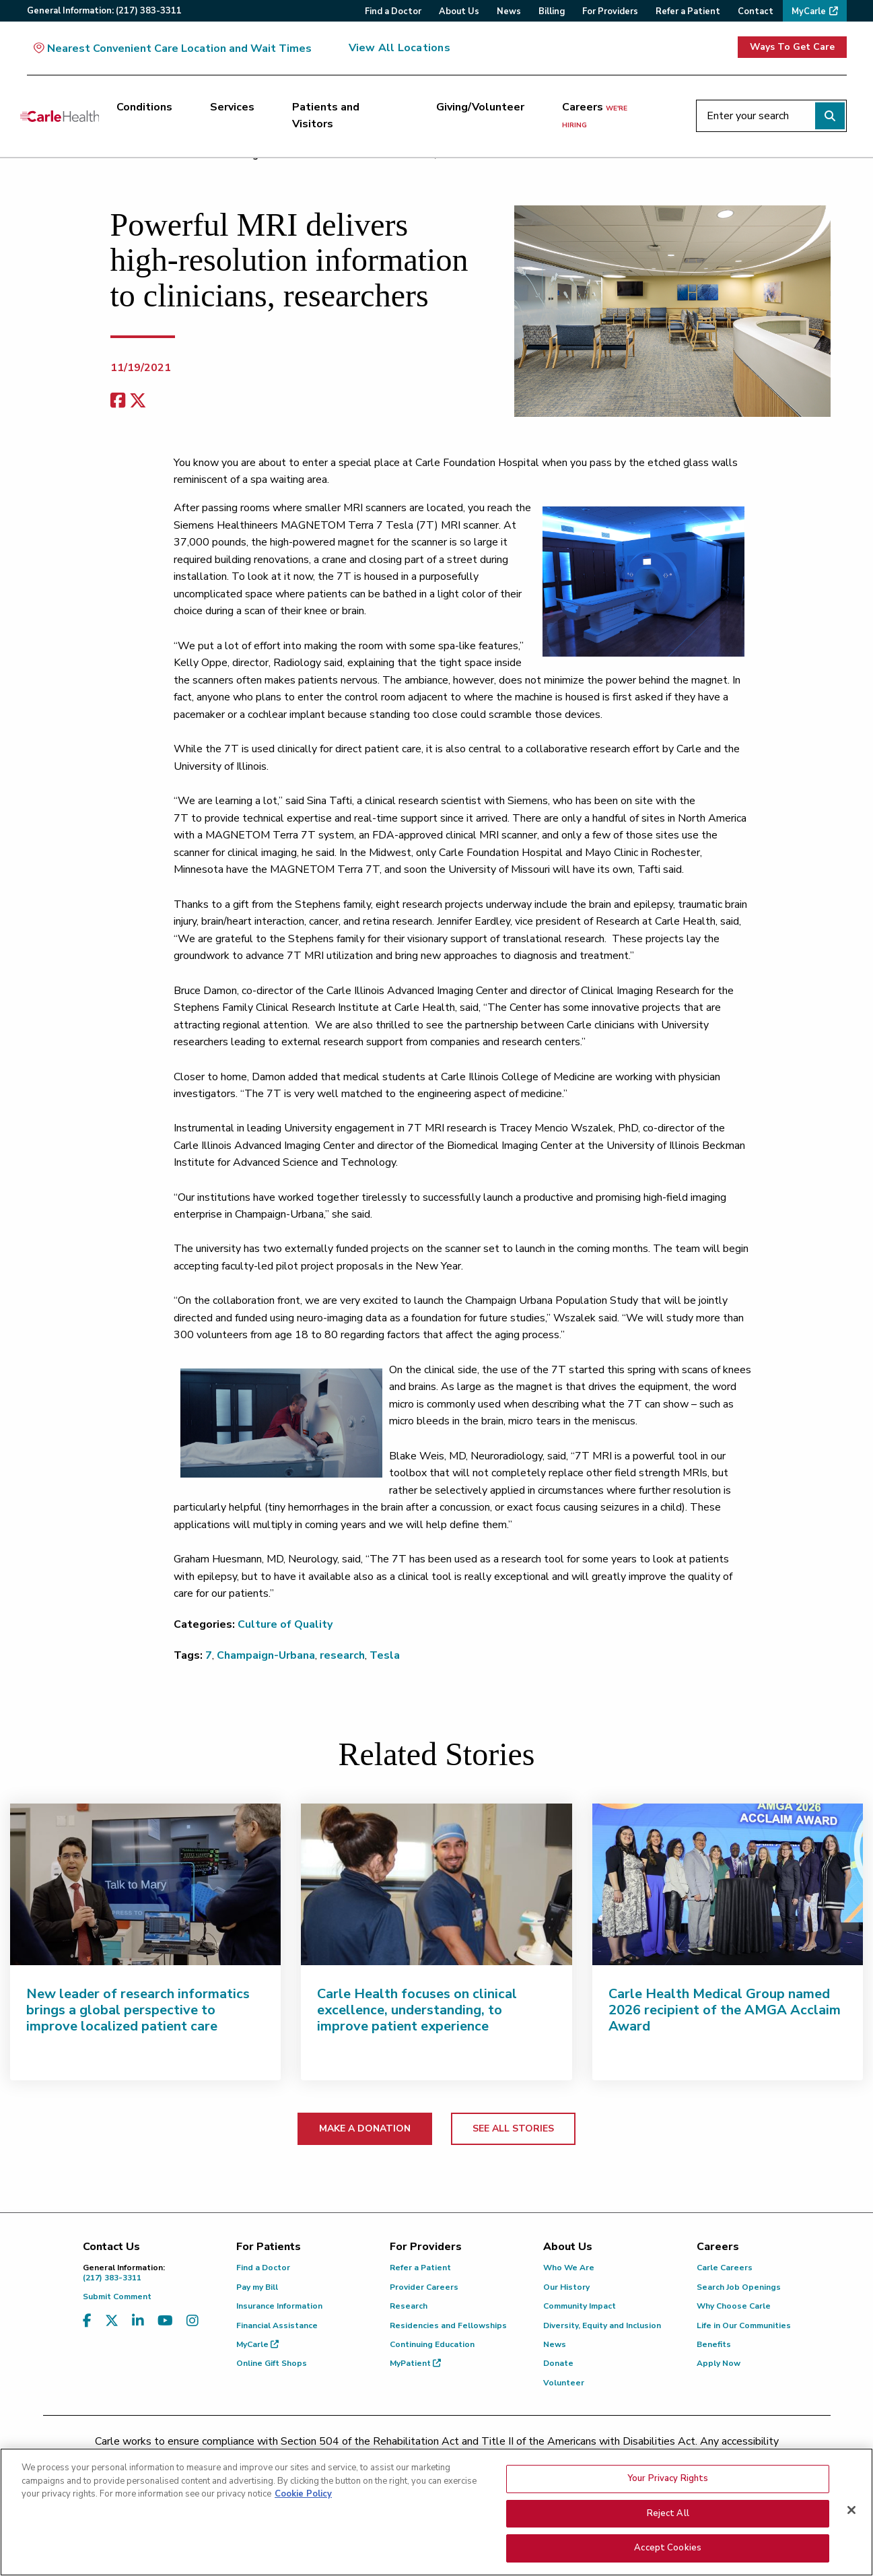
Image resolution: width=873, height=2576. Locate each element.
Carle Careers (725, 2267)
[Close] (851, 2510)
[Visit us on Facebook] (87, 2321)
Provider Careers (424, 2287)
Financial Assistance (277, 2325)
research (342, 1655)
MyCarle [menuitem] (809, 11)
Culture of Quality (285, 1624)
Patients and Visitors (325, 116)
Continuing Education (432, 2344)
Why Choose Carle (734, 2306)
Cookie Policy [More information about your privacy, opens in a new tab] (303, 2494)
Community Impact (579, 2306)
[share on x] (138, 401)
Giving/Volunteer (480, 107)
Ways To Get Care (792, 46)
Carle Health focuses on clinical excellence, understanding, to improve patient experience (417, 2010)
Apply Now (718, 2363)
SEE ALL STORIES (513, 2128)
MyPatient (415, 2363)
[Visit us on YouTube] (165, 2321)
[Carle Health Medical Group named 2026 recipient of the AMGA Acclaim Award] (727, 1884)
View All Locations (399, 47)
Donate (558, 2363)
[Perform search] (830, 115)
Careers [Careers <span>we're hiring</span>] (594, 115)
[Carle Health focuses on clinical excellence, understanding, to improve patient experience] (436, 1884)
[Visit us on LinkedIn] (138, 2321)
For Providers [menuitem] (610, 11)
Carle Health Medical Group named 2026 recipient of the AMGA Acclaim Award (724, 2010)
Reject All (668, 2513)
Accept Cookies (667, 2548)
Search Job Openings (739, 2287)
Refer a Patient (420, 2267)
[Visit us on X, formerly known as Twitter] (111, 2321)
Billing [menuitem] (551, 11)
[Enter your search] (771, 116)
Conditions (144, 107)
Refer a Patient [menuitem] (688, 11)
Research (408, 2306)
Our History (566, 2287)
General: (104, 11)
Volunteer (563, 2382)
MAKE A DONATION (365, 2128)
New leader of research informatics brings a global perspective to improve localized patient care (138, 2010)
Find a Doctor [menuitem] (393, 11)
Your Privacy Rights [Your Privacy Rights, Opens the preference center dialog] (667, 2478)
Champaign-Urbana (266, 1655)
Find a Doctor (263, 2267)
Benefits (714, 2344)
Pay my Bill (257, 2287)
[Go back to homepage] (60, 116)
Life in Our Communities (744, 2325)
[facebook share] (117, 401)
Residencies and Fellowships (448, 2325)
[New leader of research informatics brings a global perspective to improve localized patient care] (145, 1884)
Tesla (385, 1655)
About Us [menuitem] (459, 11)
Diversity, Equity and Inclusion (602, 2325)
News (554, 2344)
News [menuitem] (509, 11)
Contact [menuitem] (755, 11)
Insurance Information (279, 2306)
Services (232, 107)
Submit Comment (117, 2296)
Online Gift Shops (271, 2363)
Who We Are (568, 2267)
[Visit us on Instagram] (192, 2321)
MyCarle (257, 2344)
